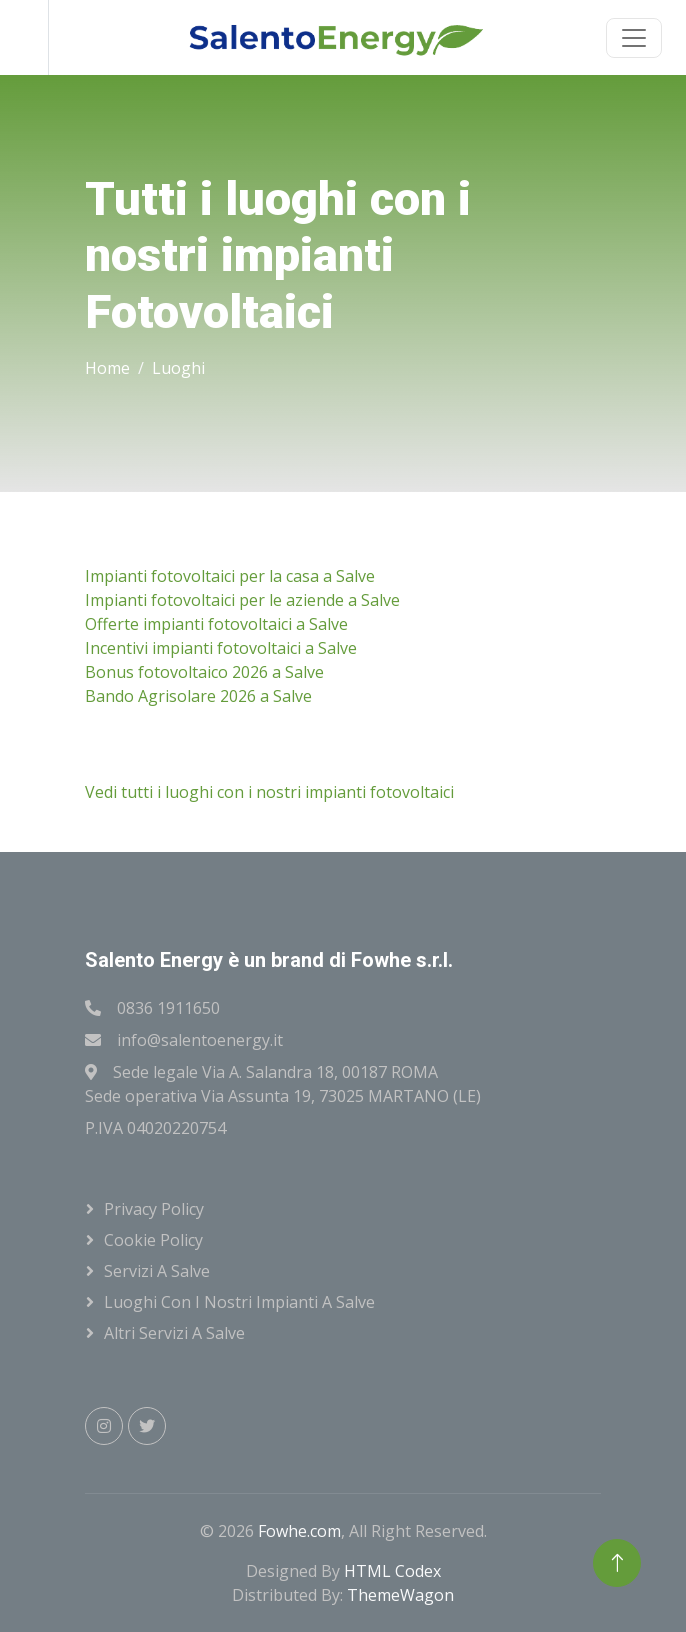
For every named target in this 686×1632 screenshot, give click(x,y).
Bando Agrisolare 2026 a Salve (198, 696)
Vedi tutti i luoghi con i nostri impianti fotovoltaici (269, 792)
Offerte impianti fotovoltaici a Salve (216, 624)
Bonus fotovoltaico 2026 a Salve (204, 672)
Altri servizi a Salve (174, 1333)
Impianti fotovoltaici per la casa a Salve (230, 576)
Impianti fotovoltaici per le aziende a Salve (242, 600)
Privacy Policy (154, 1209)
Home (107, 368)
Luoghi (178, 368)
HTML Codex (392, 1571)
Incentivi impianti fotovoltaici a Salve (221, 648)
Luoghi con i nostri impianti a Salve (239, 1302)
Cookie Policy (153, 1240)
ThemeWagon (400, 1595)
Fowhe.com (299, 1531)
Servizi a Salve (157, 1271)
